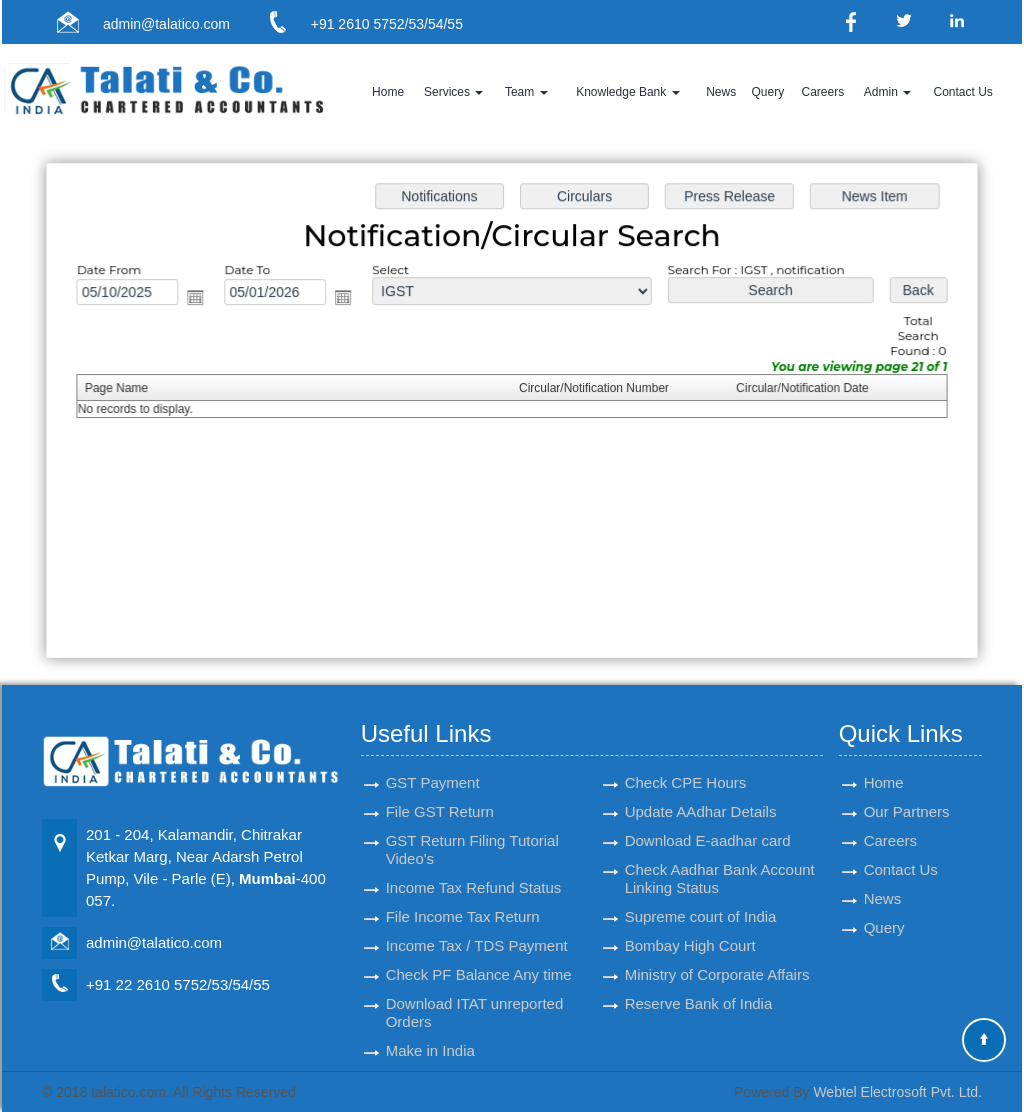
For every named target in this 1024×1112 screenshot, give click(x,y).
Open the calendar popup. (202, 299)
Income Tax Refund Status (474, 864)
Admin (887, 92)
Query (767, 92)
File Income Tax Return (463, 893)
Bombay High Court (690, 922)
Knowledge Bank (627, 92)
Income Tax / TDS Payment (477, 922)
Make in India (430, 1027)
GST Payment (433, 759)
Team (526, 92)
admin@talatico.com (166, 24)
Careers (822, 92)
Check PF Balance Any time (479, 951)
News (721, 92)
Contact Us (962, 92)
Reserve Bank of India (699, 980)
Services (453, 92)
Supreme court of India (701, 893)
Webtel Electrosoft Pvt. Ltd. (897, 1092)
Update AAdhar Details (701, 788)
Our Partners (907, 788)
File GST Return (440, 788)
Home (388, 92)
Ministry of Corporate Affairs (717, 951)
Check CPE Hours (686, 759)
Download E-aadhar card (708, 817)
